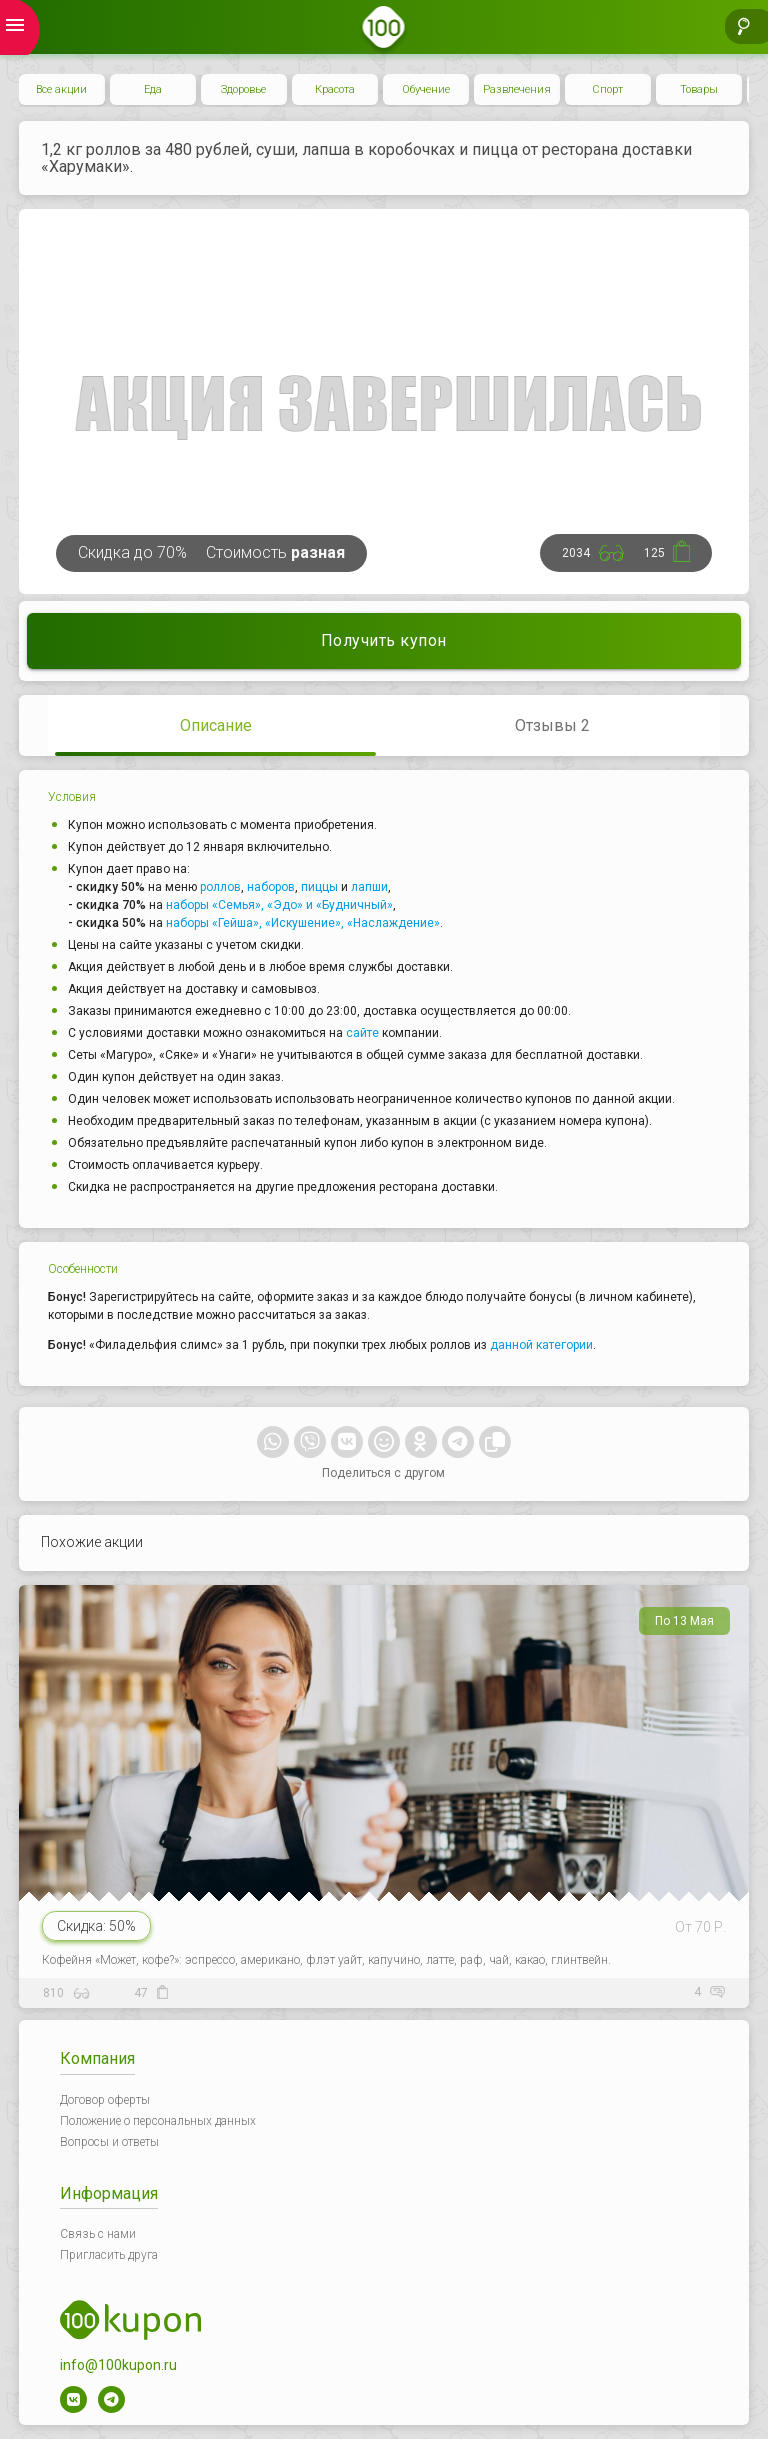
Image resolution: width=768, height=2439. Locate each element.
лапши (369, 887)
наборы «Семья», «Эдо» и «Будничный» (279, 905)
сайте (362, 1033)
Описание (216, 725)
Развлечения (517, 89)
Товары (699, 89)
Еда (153, 89)
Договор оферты (105, 2100)
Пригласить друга (109, 2255)
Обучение (426, 89)
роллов (220, 887)
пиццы (319, 887)
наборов (271, 887)
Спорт (607, 89)
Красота (335, 89)
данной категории (541, 1345)
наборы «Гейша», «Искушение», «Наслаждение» (303, 923)
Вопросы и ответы (109, 2142)
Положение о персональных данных (158, 2121)
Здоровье (243, 89)
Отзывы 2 (552, 725)
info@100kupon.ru (118, 2365)
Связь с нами (98, 2234)
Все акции (61, 89)
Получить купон (384, 640)
